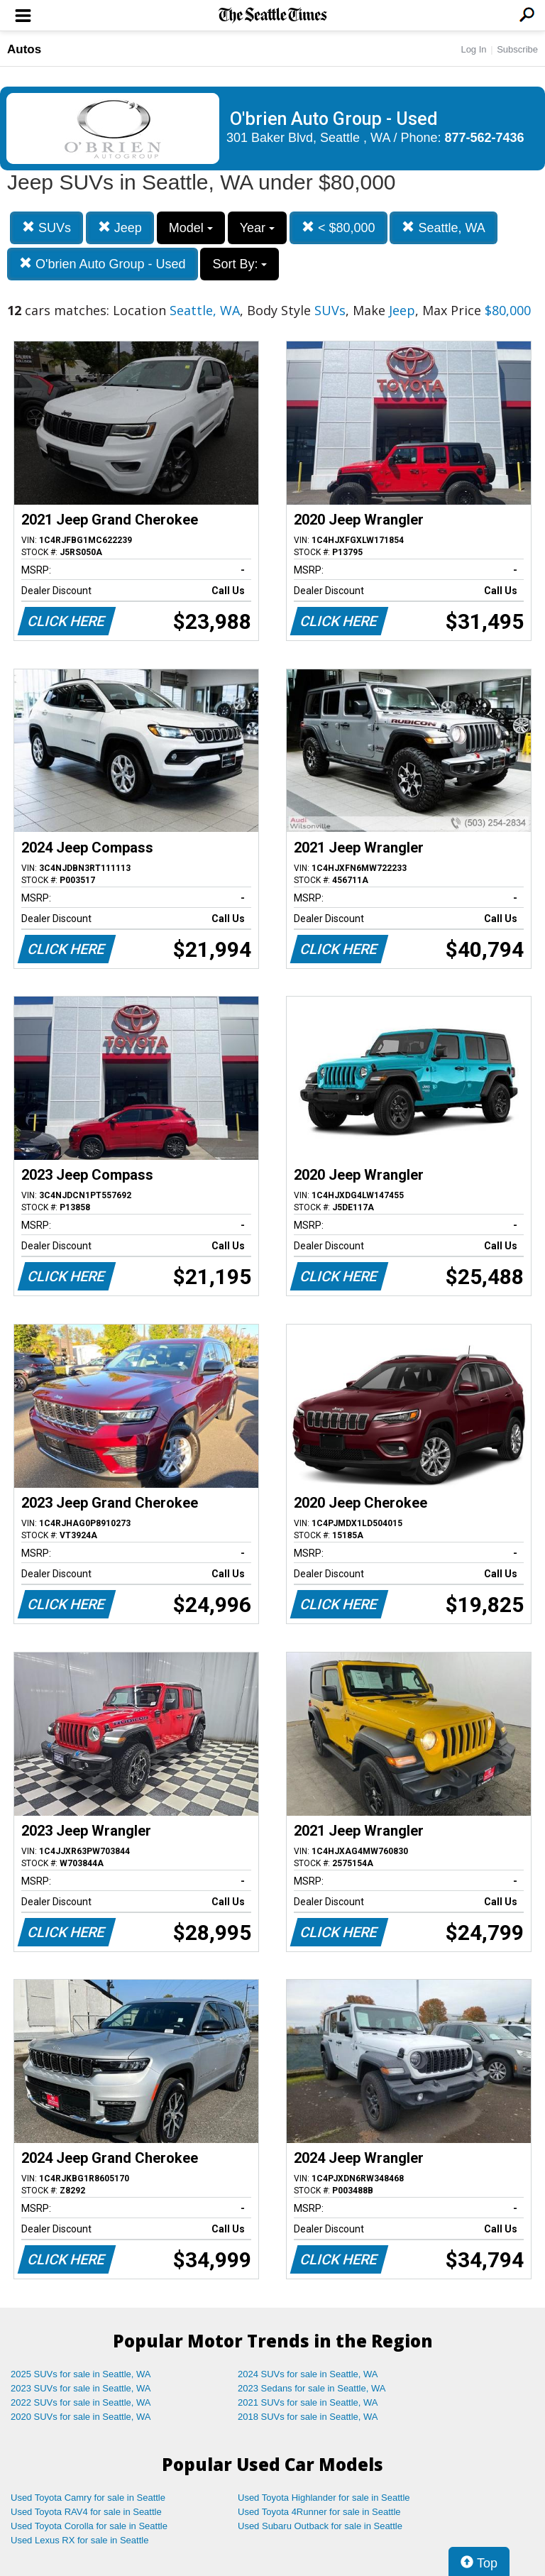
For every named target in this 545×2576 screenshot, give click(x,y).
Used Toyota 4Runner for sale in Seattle (319, 2511)
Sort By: (239, 264)
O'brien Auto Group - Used (102, 263)
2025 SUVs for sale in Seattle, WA (81, 2374)
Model (191, 228)
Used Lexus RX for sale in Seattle (79, 2540)
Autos (24, 49)
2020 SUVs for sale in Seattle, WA (81, 2416)
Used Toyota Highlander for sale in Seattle (324, 2497)
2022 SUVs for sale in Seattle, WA (81, 2402)
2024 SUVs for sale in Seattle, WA (308, 2374)
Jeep (120, 227)
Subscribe (517, 49)
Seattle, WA (443, 227)
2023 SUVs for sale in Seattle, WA (81, 2388)
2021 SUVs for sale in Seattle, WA (308, 2402)
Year (257, 228)
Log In (473, 49)
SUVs (46, 227)
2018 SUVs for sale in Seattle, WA (308, 2416)
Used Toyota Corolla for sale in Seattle (89, 2526)
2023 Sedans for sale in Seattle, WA (311, 2388)
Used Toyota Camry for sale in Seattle (88, 2497)
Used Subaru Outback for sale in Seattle (320, 2526)
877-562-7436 (484, 138)
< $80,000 (338, 227)
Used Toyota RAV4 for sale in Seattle (86, 2511)
